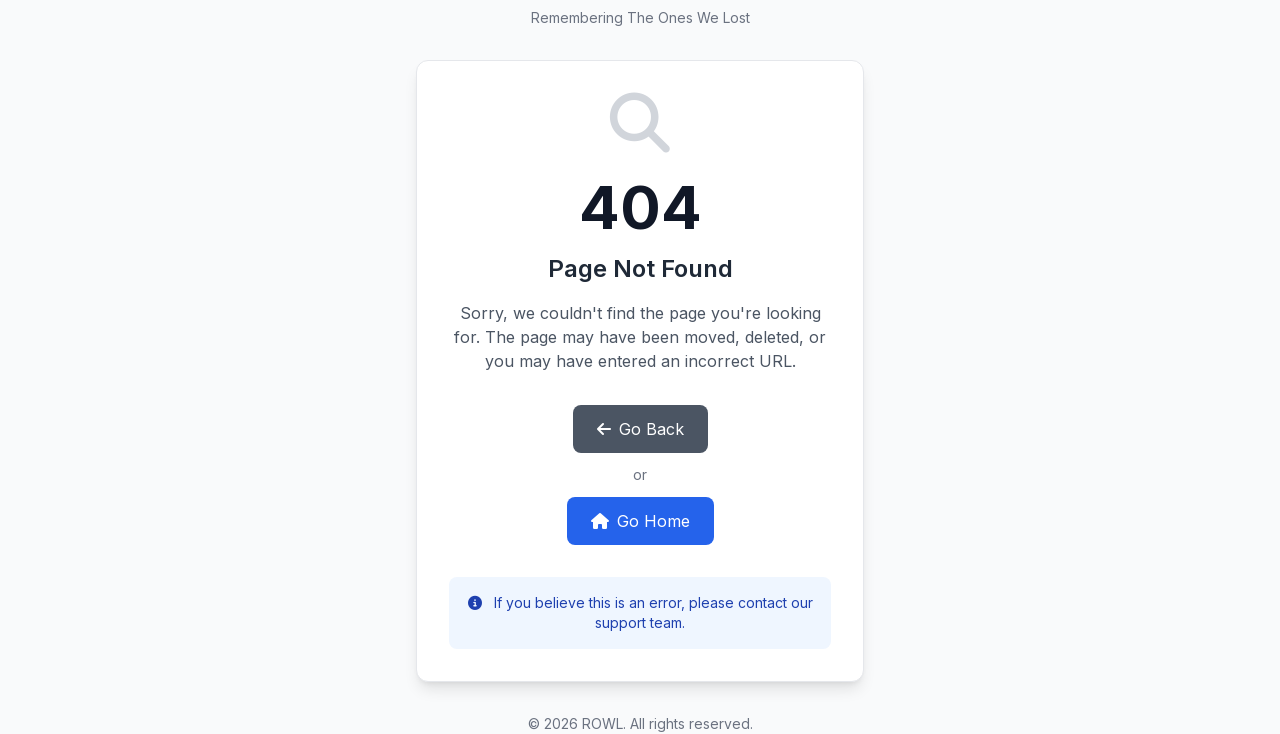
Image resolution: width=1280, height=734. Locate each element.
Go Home (640, 521)
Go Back (640, 429)
